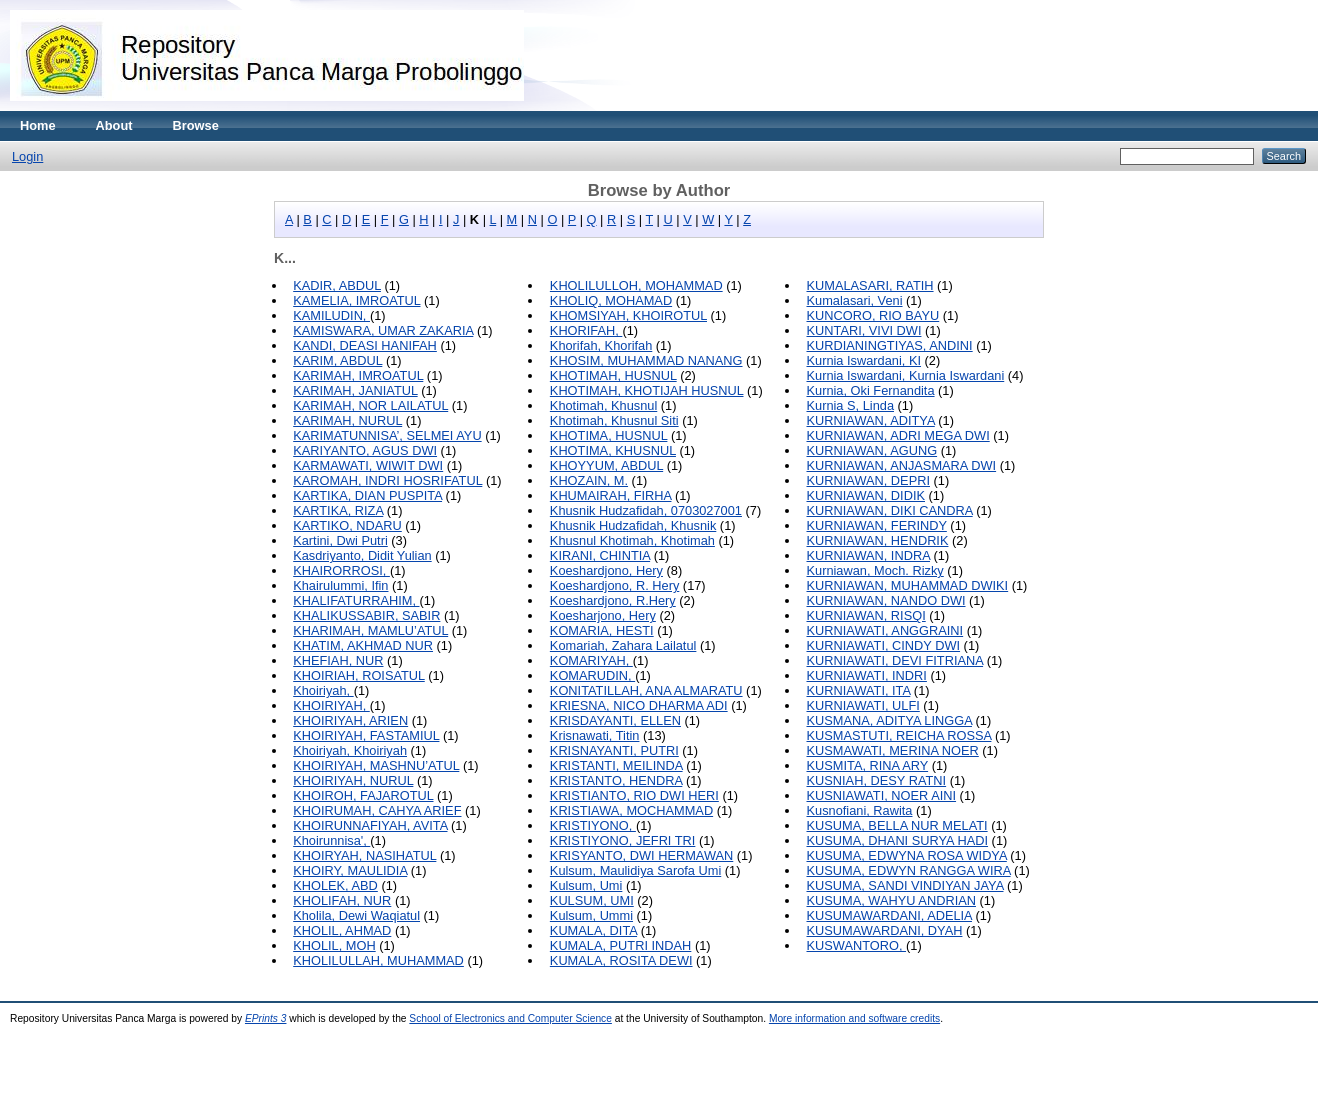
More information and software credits (854, 1018)
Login (27, 156)
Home (38, 125)
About (114, 125)
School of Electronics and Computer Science (510, 1018)
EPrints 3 (266, 1018)
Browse (196, 125)
